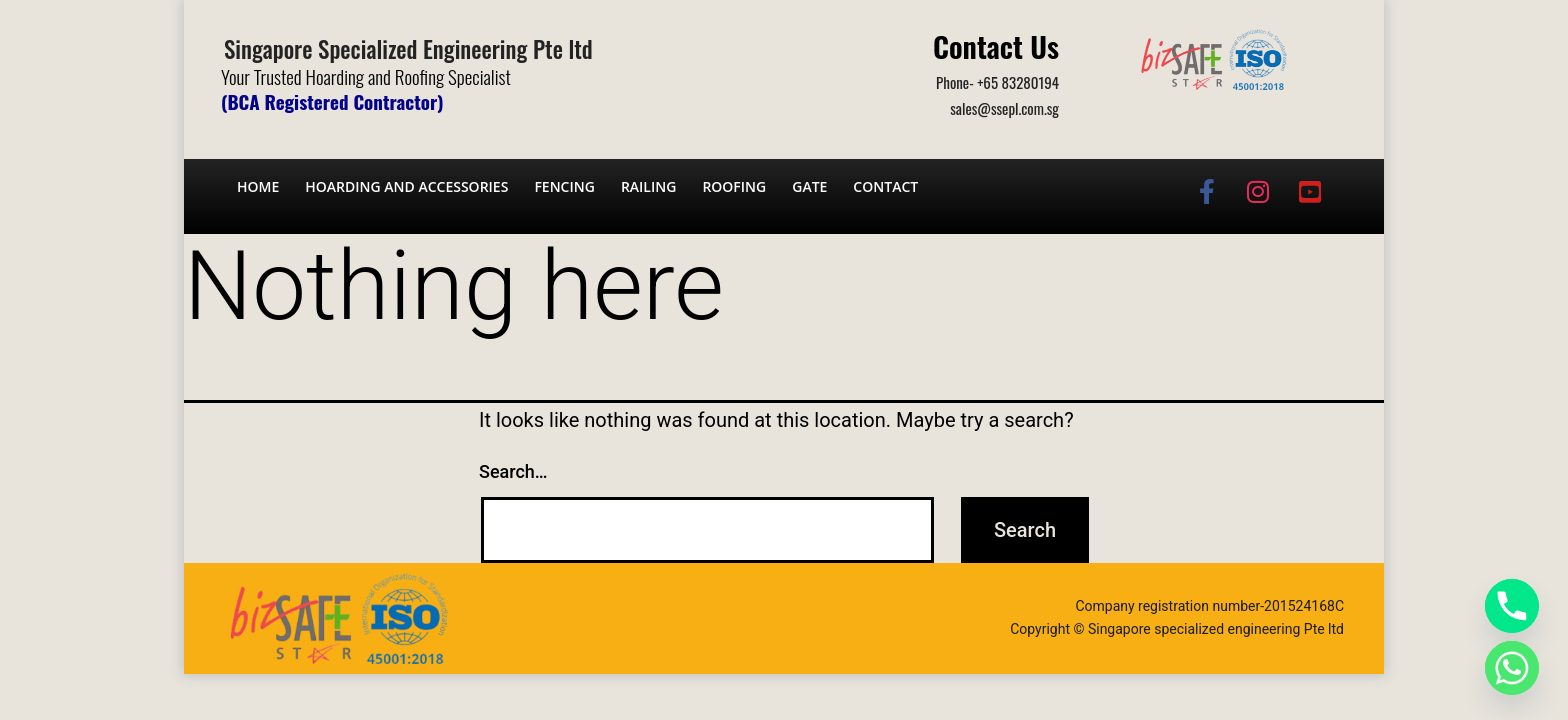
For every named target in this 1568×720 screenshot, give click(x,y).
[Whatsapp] (1512, 668)
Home (258, 186)
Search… (513, 471)
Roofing (734, 186)
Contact (885, 186)
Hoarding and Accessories (406, 186)
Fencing (564, 186)
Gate (809, 186)
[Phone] (1512, 606)
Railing (648, 186)
